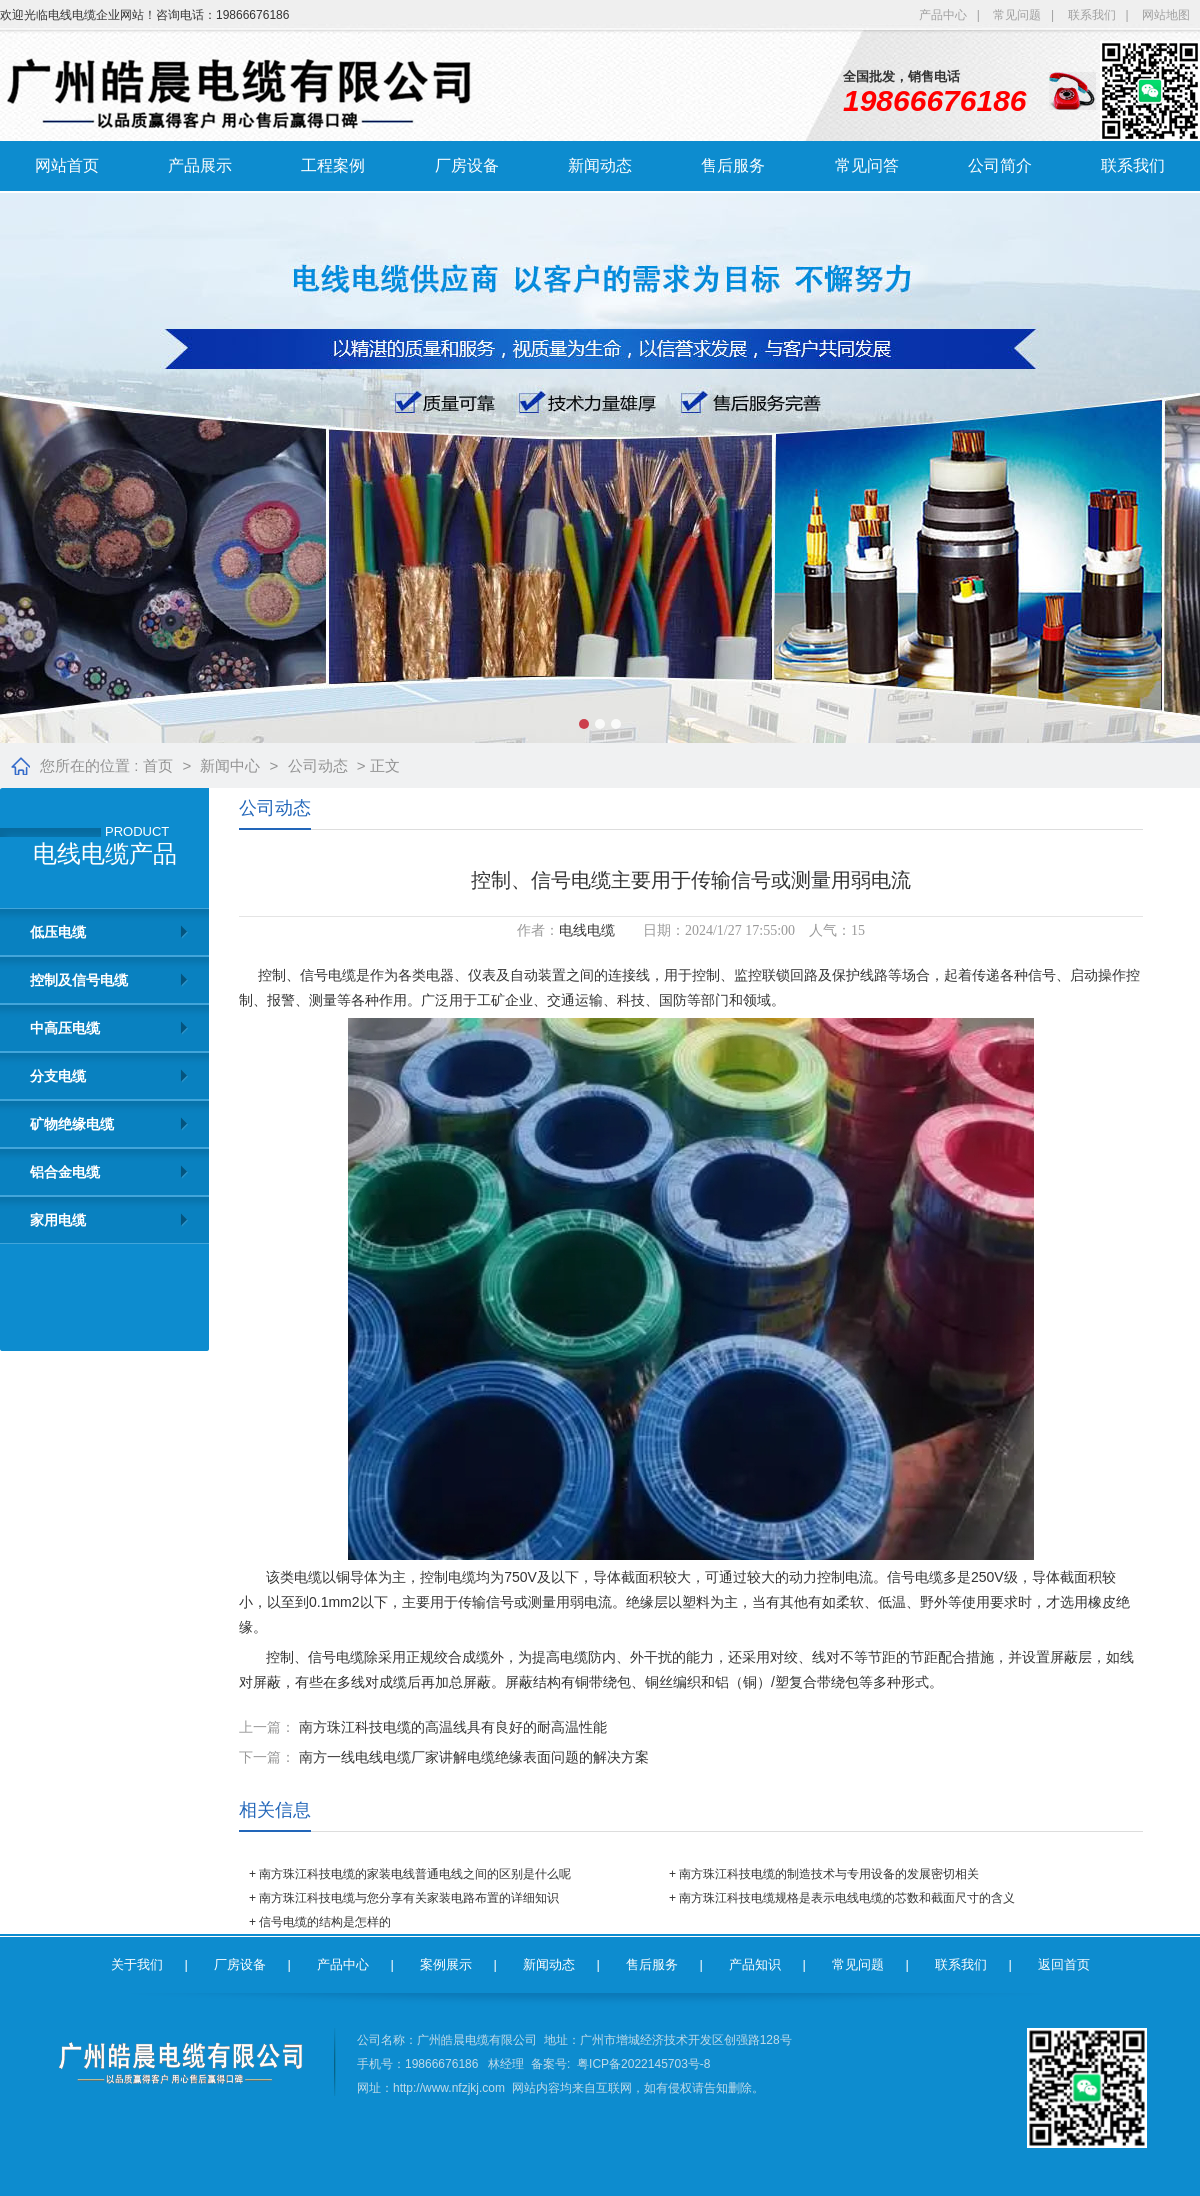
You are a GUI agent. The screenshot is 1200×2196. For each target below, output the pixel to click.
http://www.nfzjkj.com (449, 2088)
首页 (158, 765)
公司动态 (318, 765)
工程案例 (333, 165)
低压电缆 (58, 932)
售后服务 (733, 165)
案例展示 (446, 1964)
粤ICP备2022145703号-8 (643, 2064)
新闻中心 (230, 765)
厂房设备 (467, 165)
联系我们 (1092, 15)
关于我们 (137, 1964)
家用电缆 (58, 1220)
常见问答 (867, 165)
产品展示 (200, 165)
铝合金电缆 (65, 1172)
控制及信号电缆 (79, 980)
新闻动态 (600, 165)
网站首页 (67, 165)
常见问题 (1017, 15)
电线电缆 (587, 930)
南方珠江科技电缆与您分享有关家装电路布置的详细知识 (409, 1898)
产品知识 (755, 1964)
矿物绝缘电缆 (72, 1124)
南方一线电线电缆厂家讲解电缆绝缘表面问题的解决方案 (474, 1757)
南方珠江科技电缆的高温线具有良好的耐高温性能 (453, 1727)
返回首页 (1064, 1964)
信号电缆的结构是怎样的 (325, 1922)
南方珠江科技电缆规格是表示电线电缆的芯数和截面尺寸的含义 (847, 1898)
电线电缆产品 (105, 854)
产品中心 (943, 15)
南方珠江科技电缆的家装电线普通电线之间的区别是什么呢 (415, 1874)
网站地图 (1166, 15)
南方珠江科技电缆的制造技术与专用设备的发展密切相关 (829, 1874)
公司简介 (1000, 165)
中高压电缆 (65, 1028)
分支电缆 (58, 1076)
